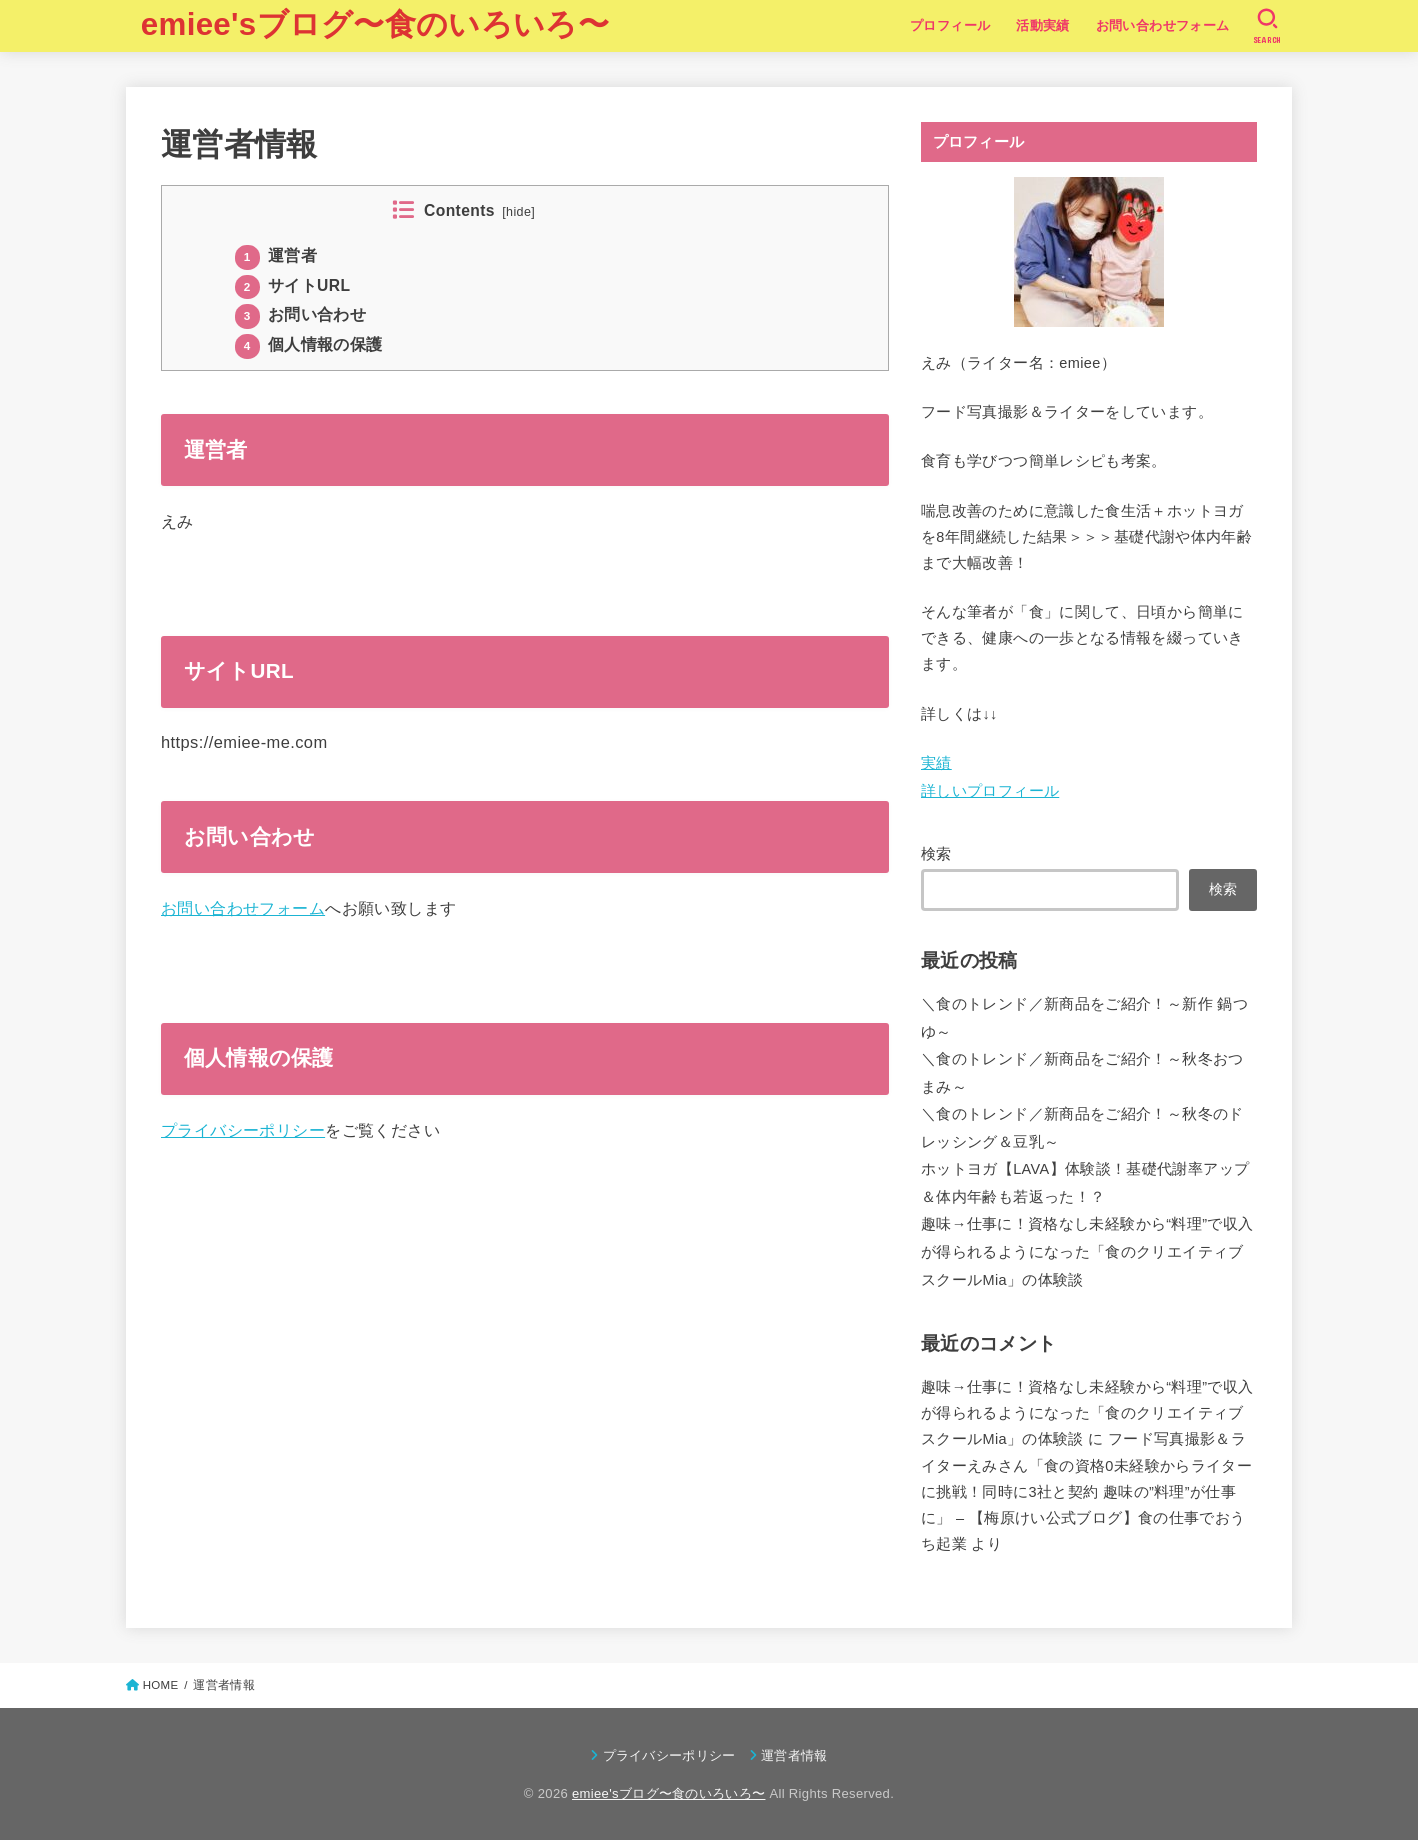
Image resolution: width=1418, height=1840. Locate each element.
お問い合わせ (300, 314)
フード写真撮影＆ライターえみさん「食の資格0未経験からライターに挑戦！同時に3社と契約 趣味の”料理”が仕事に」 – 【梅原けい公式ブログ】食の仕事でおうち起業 (1086, 1491)
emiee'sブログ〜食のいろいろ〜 (375, 24)
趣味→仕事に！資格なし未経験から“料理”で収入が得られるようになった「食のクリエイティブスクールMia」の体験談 (1087, 1251)
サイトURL (292, 285)
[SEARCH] (1267, 26)
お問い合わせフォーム (1163, 25)
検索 (936, 854)
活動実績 (1043, 25)
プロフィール (950, 25)
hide (518, 212)
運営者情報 (794, 1755)
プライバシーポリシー (243, 1130)
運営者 (276, 255)
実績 (936, 763)
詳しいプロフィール (990, 791)
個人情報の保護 (309, 344)
